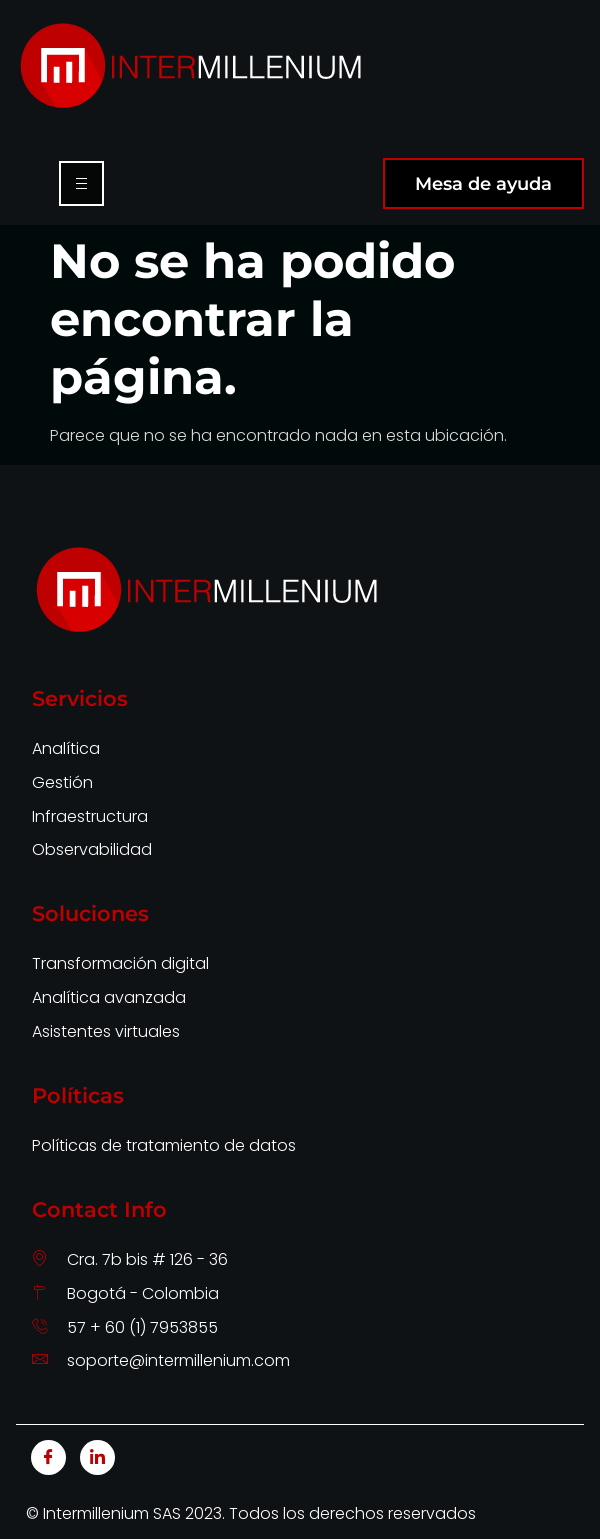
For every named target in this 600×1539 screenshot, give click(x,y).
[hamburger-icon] (81, 183)
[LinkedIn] (97, 1457)
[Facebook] (48, 1457)
